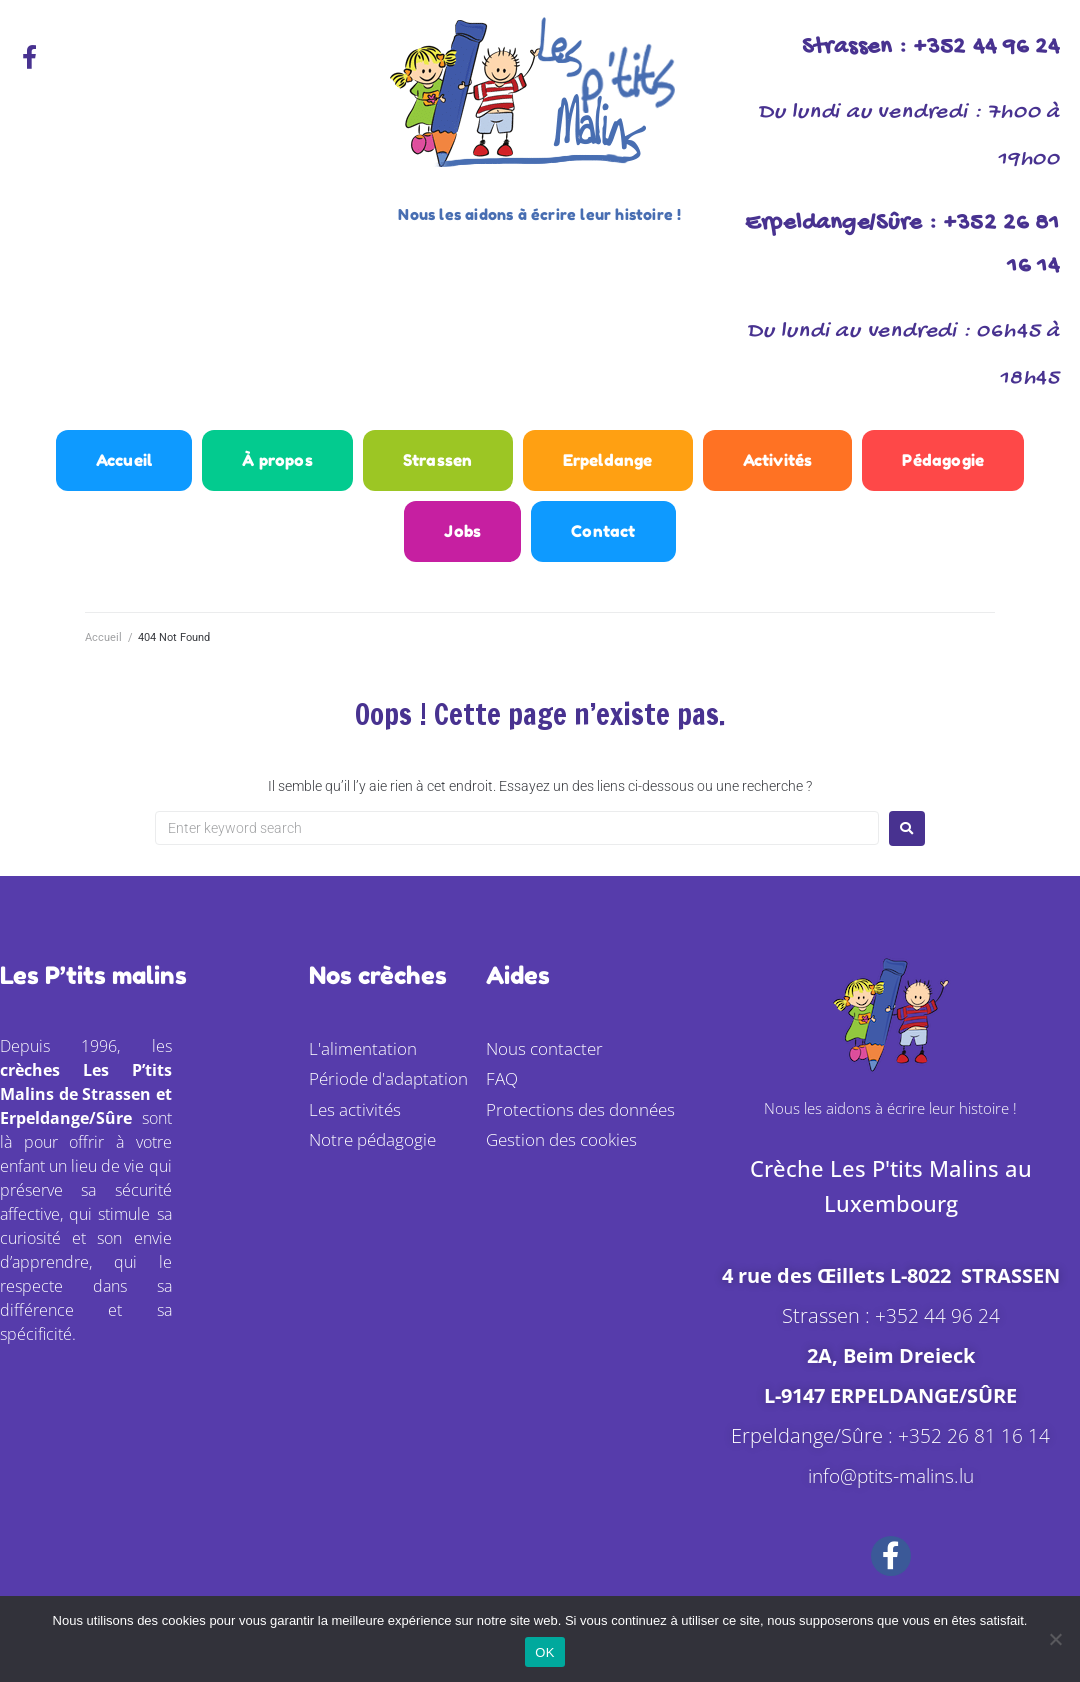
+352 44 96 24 (937, 1328)
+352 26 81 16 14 (974, 1448)
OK (544, 1652)
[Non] (1055, 1639)
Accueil (103, 651)
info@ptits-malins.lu (890, 1488)
